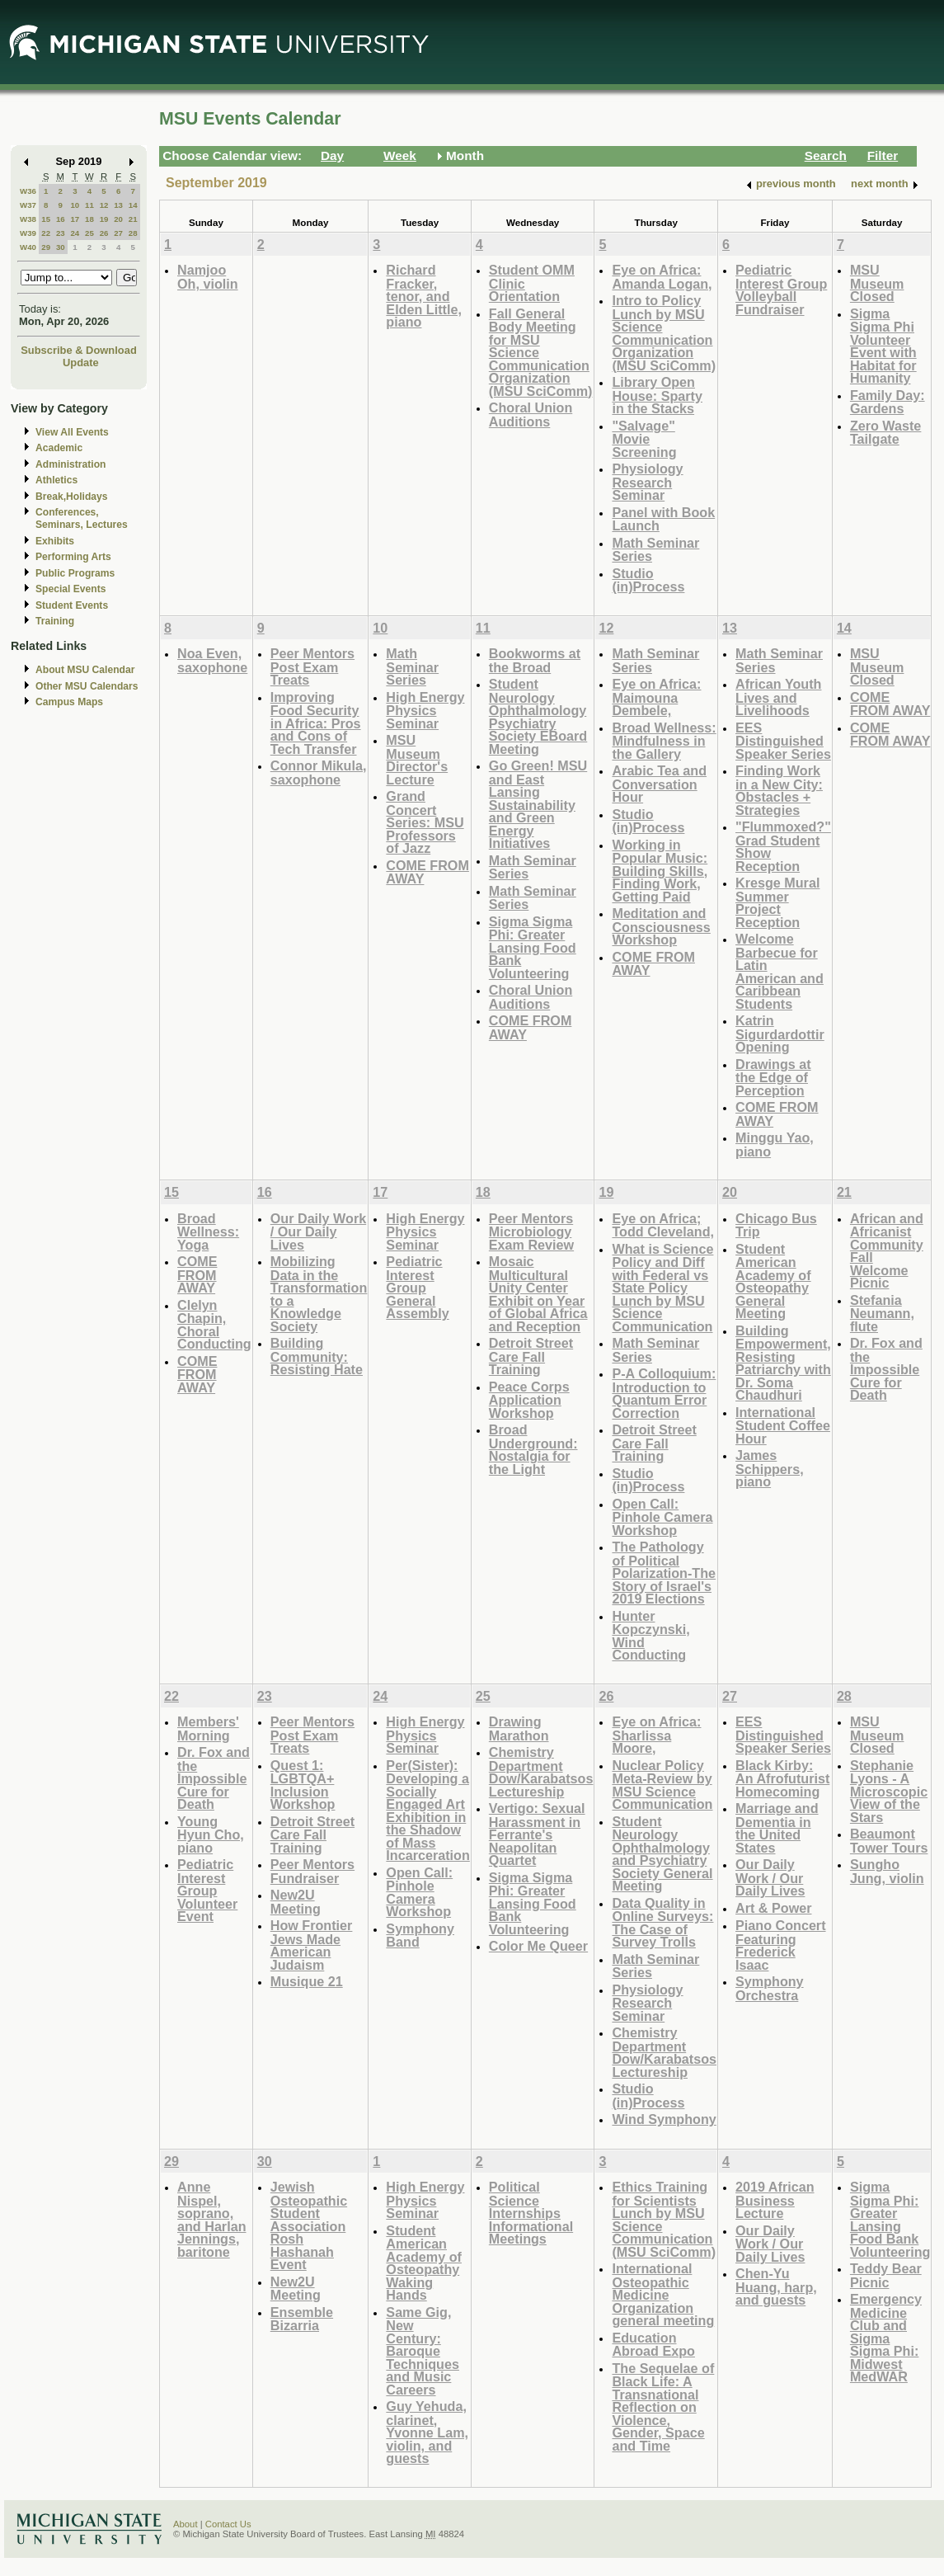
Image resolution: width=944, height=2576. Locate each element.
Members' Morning (208, 1728)
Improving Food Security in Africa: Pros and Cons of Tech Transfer (315, 723)
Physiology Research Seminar (647, 481)
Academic (58, 448)
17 (74, 219)
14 (133, 205)
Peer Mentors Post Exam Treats (312, 666)
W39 (28, 233)
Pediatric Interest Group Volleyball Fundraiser (781, 289)
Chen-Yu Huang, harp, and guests (776, 2286)
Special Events (70, 589)
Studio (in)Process (648, 580)
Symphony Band (420, 1935)
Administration (70, 464)
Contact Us (228, 2524)
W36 (28, 190)
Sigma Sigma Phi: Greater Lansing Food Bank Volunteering (532, 947)
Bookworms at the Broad (534, 660)
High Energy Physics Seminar (425, 710)
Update (81, 362)
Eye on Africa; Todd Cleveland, (663, 1225)
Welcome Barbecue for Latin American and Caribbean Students (779, 971)
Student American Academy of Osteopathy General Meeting (773, 1281)
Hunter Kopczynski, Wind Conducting (650, 1635)
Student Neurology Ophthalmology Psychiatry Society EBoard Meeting (538, 716)
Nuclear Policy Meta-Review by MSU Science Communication (662, 1785)
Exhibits (54, 541)
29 (45, 247)
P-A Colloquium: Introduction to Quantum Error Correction (664, 1393)
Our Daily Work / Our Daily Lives (318, 1231)
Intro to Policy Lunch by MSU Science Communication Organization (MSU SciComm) (664, 333)
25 (89, 233)
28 (133, 233)
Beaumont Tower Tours (889, 1840)
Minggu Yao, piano (774, 1144)
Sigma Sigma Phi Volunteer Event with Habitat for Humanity (883, 346)
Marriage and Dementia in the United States (777, 1828)
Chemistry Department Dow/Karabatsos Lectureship (541, 1772)
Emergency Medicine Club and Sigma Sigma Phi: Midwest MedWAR (886, 2337)
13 (118, 205)
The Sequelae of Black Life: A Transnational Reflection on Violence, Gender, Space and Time (663, 2407)
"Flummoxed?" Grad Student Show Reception (783, 846)
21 (133, 219)
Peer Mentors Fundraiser (312, 1871)
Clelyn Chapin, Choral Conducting (214, 1324)
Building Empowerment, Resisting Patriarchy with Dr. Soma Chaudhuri (783, 1363)
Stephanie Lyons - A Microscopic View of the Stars (889, 1791)
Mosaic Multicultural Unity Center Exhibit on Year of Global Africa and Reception (538, 1294)
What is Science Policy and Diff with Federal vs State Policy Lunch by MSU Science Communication (662, 1287)
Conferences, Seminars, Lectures (81, 518)
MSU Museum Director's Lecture (417, 759)
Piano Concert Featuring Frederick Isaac (780, 1945)
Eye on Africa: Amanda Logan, (662, 276)
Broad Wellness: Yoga (208, 1231)
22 (45, 233)
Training (54, 621)
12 (104, 205)
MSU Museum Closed (877, 283)
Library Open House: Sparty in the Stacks (657, 395)
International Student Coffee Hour (782, 1425)
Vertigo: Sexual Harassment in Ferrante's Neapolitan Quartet (537, 1834)
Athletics (56, 480)
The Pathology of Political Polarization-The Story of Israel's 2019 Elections (664, 1572)
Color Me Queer (538, 1945)
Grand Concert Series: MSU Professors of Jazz (424, 822)
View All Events (72, 432)
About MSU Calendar (84, 670)
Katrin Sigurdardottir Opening (779, 1033)
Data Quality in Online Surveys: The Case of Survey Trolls (662, 1923)
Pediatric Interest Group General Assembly (417, 1287)
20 (118, 219)
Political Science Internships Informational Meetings (531, 2212)
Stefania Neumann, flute (882, 1313)
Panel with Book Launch (663, 519)
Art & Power (773, 1907)
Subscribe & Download (79, 350)
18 (89, 219)
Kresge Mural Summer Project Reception (777, 902)
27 (118, 233)
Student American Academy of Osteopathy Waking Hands (424, 2263)
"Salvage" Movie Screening (644, 438)
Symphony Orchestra (769, 1988)
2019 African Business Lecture (775, 2199)
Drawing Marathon (519, 1728)
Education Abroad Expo (653, 2344)
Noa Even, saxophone (212, 660)
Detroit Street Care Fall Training (531, 1356)
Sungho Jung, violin (887, 1871)
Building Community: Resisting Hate (316, 1356)
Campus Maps (69, 702)
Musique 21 (306, 1981)
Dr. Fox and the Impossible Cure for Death (886, 1368)
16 (60, 219)
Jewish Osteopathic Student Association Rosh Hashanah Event (308, 2225)
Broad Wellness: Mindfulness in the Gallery (664, 740)
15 (45, 219)
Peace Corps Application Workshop (529, 1399)
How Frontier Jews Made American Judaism (311, 1945)
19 (104, 219)
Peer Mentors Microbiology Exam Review (531, 1231)
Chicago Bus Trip (776, 1225)
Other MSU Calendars (87, 686)
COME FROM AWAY (427, 872)
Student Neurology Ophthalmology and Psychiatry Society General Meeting (662, 1854)
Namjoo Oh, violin (207, 276)
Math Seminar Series (655, 549)
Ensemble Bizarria (301, 2319)
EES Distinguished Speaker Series (783, 740)
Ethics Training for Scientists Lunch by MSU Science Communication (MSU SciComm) (664, 2219)
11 (89, 205)
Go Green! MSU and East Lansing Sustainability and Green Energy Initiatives (538, 804)
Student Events (71, 605)
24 (74, 233)
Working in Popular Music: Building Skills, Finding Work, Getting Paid (659, 870)
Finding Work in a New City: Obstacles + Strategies (779, 790)
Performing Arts (73, 557)
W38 (28, 219)
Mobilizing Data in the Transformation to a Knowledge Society (319, 1294)
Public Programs (75, 573)
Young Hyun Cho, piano (210, 1834)
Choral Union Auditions (530, 414)
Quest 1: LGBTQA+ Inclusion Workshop (303, 1785)
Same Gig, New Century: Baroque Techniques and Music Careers (422, 2351)
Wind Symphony (664, 2119)
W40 (28, 247)
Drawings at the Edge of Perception (773, 1077)
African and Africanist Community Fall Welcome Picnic (886, 1251)
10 (74, 205)
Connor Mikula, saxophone (318, 772)
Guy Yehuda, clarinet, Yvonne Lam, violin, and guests (427, 2432)
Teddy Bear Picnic (886, 2275)
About (185, 2524)
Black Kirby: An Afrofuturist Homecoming (782, 1778)
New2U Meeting (295, 1901)
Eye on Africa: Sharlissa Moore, (656, 1734)
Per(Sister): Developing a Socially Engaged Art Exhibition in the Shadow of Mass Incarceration (427, 1810)
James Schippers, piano (769, 1468)
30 (60, 247)
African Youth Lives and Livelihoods (778, 697)
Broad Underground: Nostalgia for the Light (533, 1449)
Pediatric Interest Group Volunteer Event (207, 1890)
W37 (28, 205)
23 (60, 233)
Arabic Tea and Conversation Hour (659, 783)
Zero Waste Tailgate (886, 432)
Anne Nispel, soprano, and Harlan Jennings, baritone (212, 2219)
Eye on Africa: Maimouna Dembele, (656, 697)
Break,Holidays (71, 496)
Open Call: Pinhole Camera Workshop (662, 1517)
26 (104, 233)
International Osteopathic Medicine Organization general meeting (663, 2294)
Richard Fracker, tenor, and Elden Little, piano (424, 295)
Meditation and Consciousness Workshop (661, 926)
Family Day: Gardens (887, 402)
